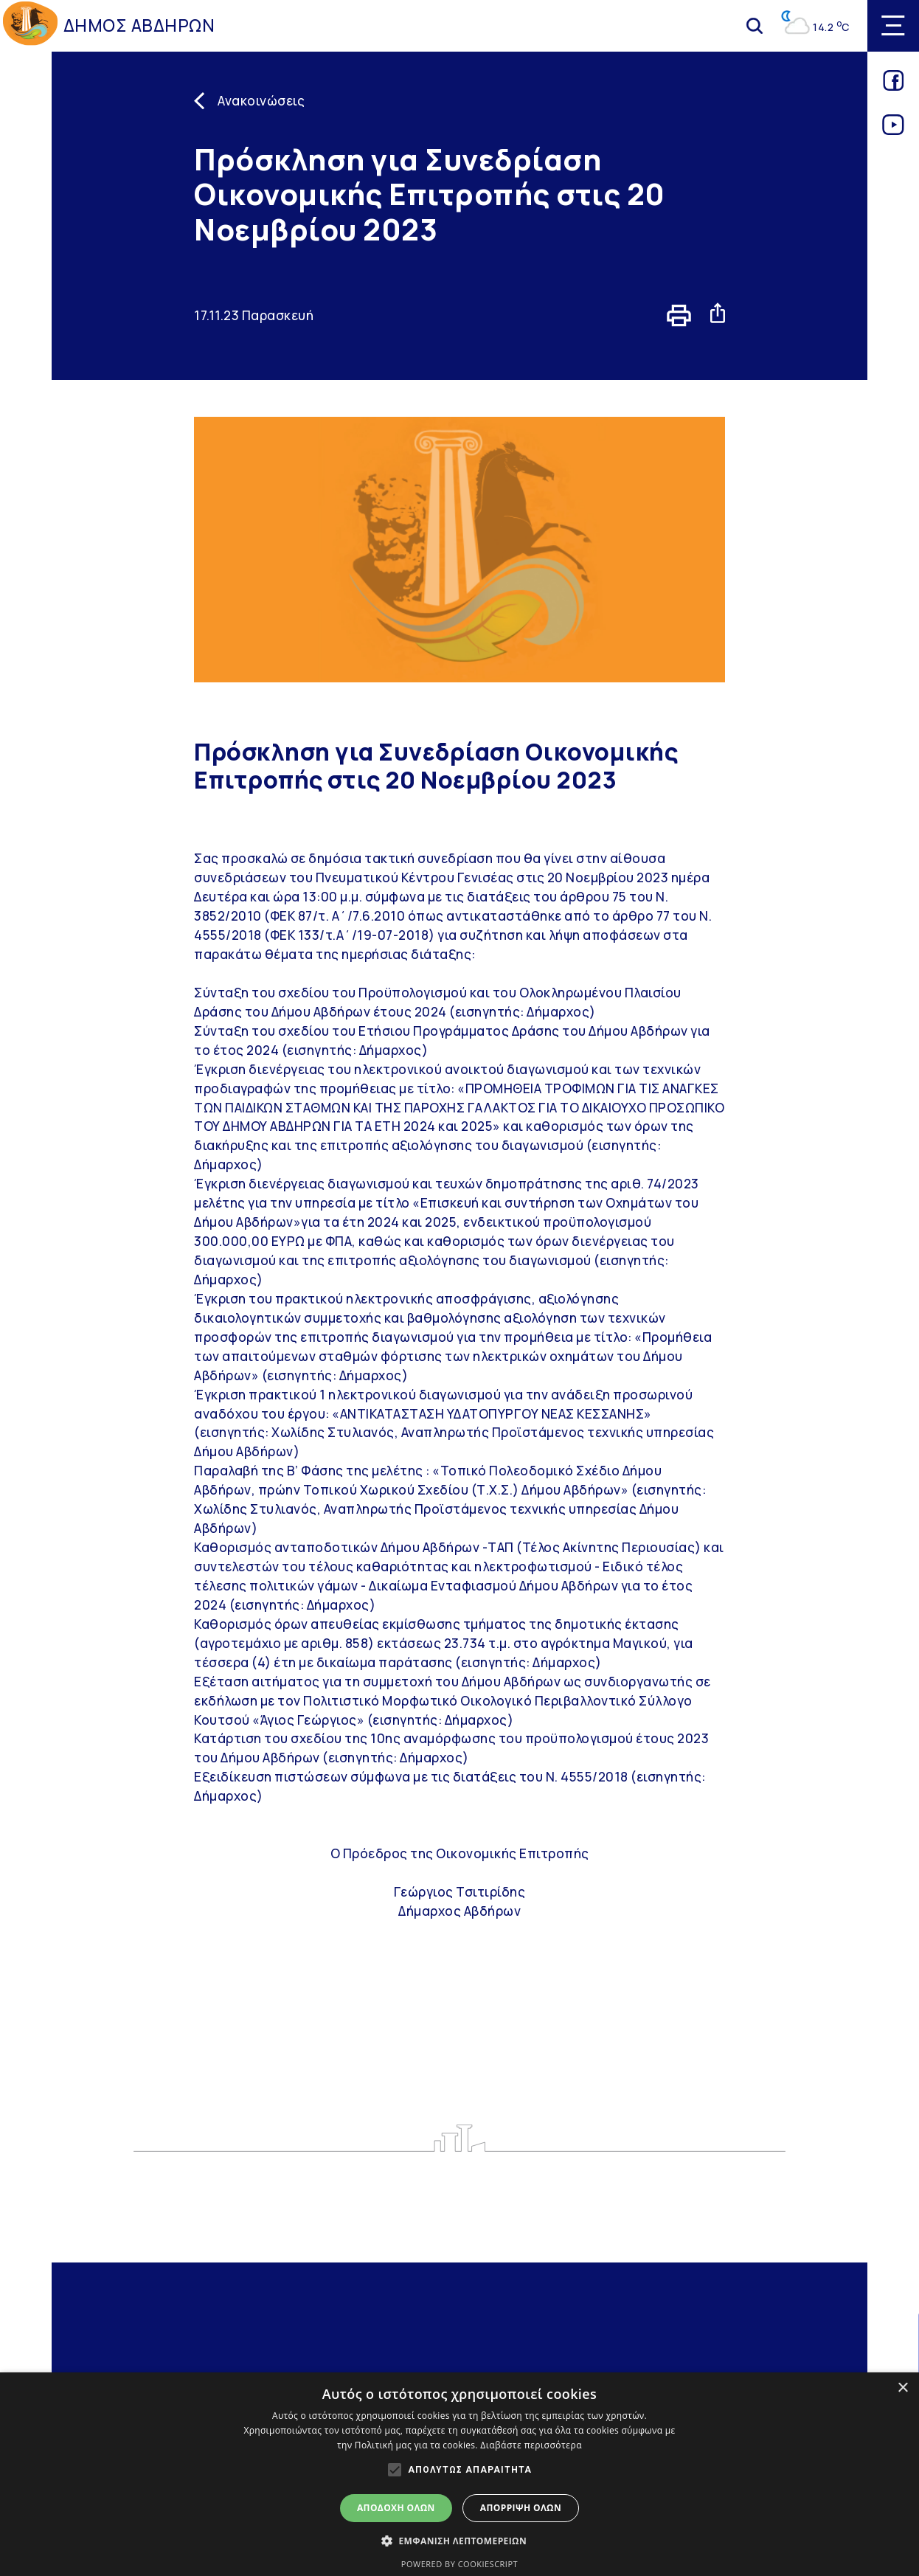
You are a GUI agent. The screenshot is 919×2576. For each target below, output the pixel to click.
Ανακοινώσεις (261, 100)
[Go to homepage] (30, 25)
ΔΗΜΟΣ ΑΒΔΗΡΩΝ (139, 25)
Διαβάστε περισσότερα (531, 2445)
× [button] (902, 2388)
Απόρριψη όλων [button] (520, 2507)
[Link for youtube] (893, 130)
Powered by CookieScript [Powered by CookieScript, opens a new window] (459, 2563)
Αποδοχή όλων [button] (396, 2507)
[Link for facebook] (893, 85)
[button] (459, 2540)
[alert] (459, 2474)
